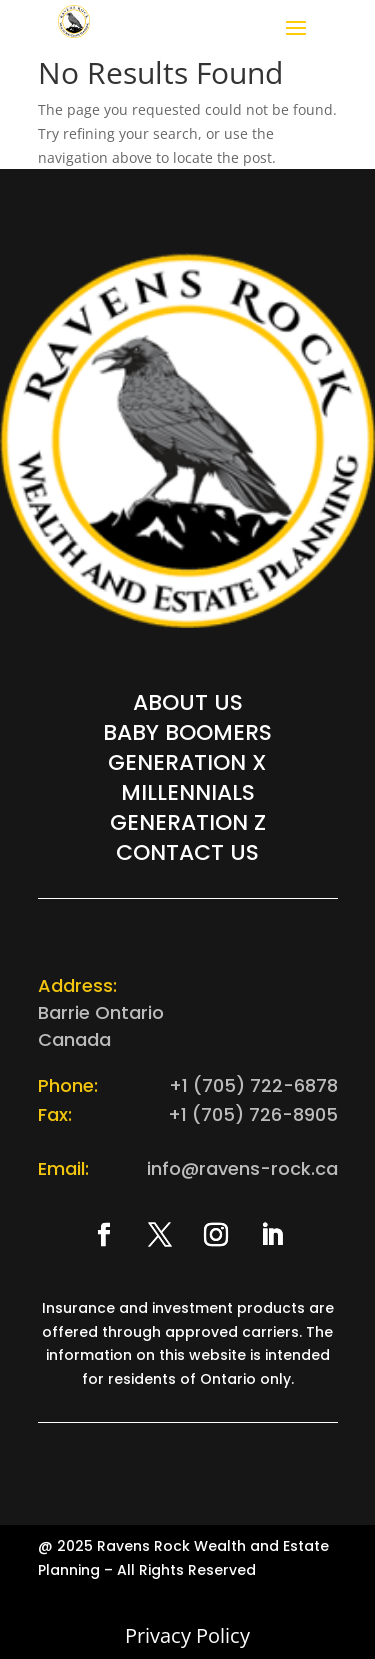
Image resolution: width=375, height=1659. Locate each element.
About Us (188, 707)
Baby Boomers (187, 737)
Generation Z (188, 827)
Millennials (188, 797)
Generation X (187, 767)
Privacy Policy (187, 1635)
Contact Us (187, 857)
